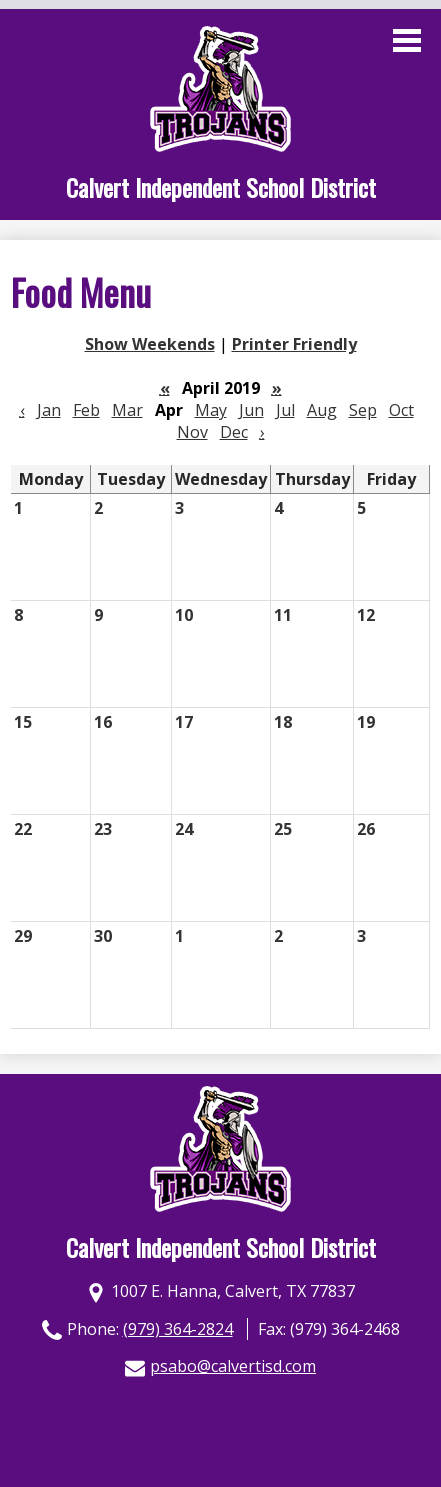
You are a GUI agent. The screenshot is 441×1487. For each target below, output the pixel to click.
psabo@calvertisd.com (233, 1366)
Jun (251, 410)
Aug (322, 410)
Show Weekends (150, 344)
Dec (234, 432)
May (211, 410)
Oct (401, 410)
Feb (86, 410)
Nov (192, 432)
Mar (127, 410)
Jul (285, 410)
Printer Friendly (294, 344)
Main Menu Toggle (407, 40)
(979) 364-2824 (178, 1329)
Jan (49, 410)
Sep (363, 410)
